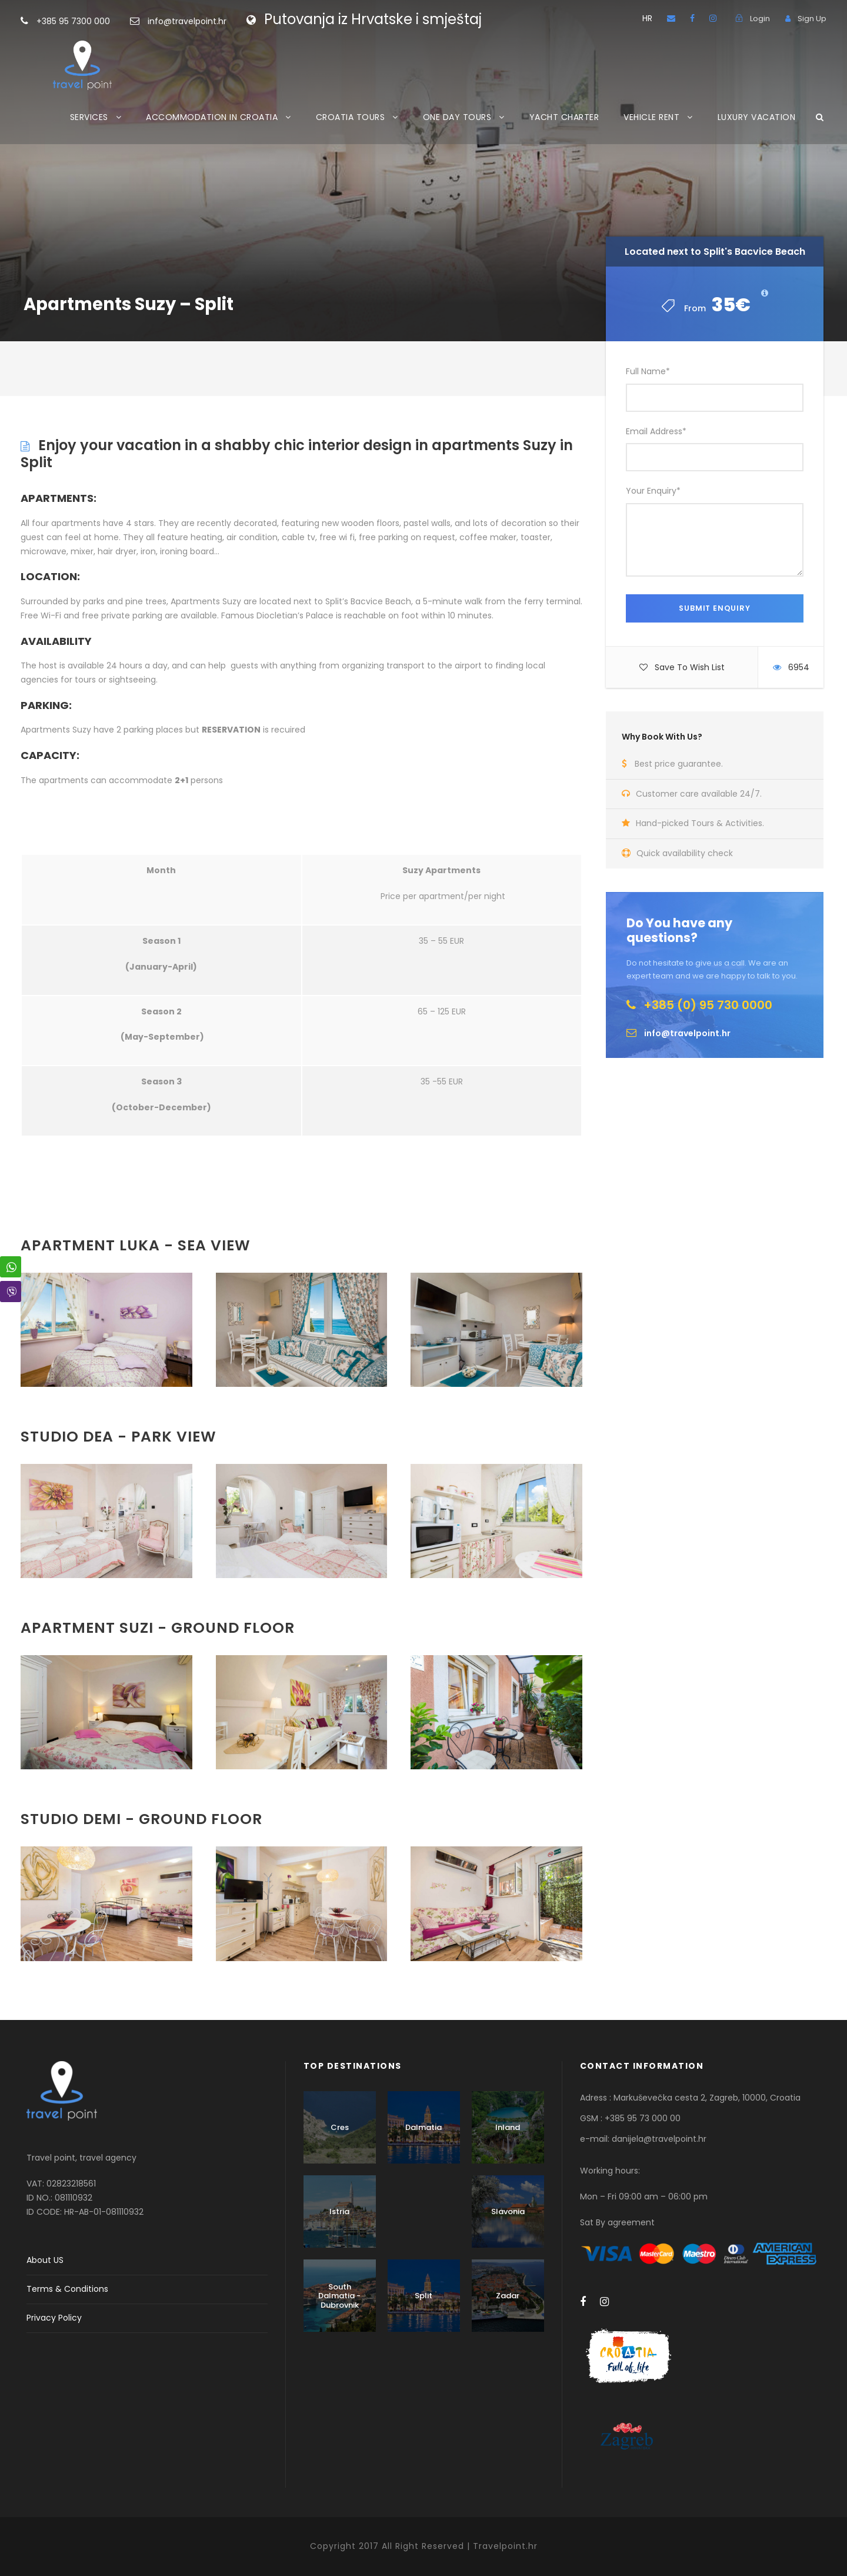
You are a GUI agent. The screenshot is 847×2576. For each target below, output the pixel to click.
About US (45, 2260)
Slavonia (508, 2211)
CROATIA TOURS (350, 117)
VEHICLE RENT (651, 117)
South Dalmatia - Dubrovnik (339, 2296)
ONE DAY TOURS (457, 117)
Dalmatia (423, 2127)
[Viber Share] (10, 1291)
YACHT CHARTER (564, 117)
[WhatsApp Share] (10, 1266)
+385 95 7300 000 (92, 21)
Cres (340, 2127)
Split (423, 2295)
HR (647, 18)
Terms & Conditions (67, 2289)
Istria (339, 2211)
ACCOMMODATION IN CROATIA (212, 117)
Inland (507, 2127)
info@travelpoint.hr (187, 21)
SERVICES (89, 117)
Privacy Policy (54, 2318)
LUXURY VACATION (757, 117)
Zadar (507, 2295)
